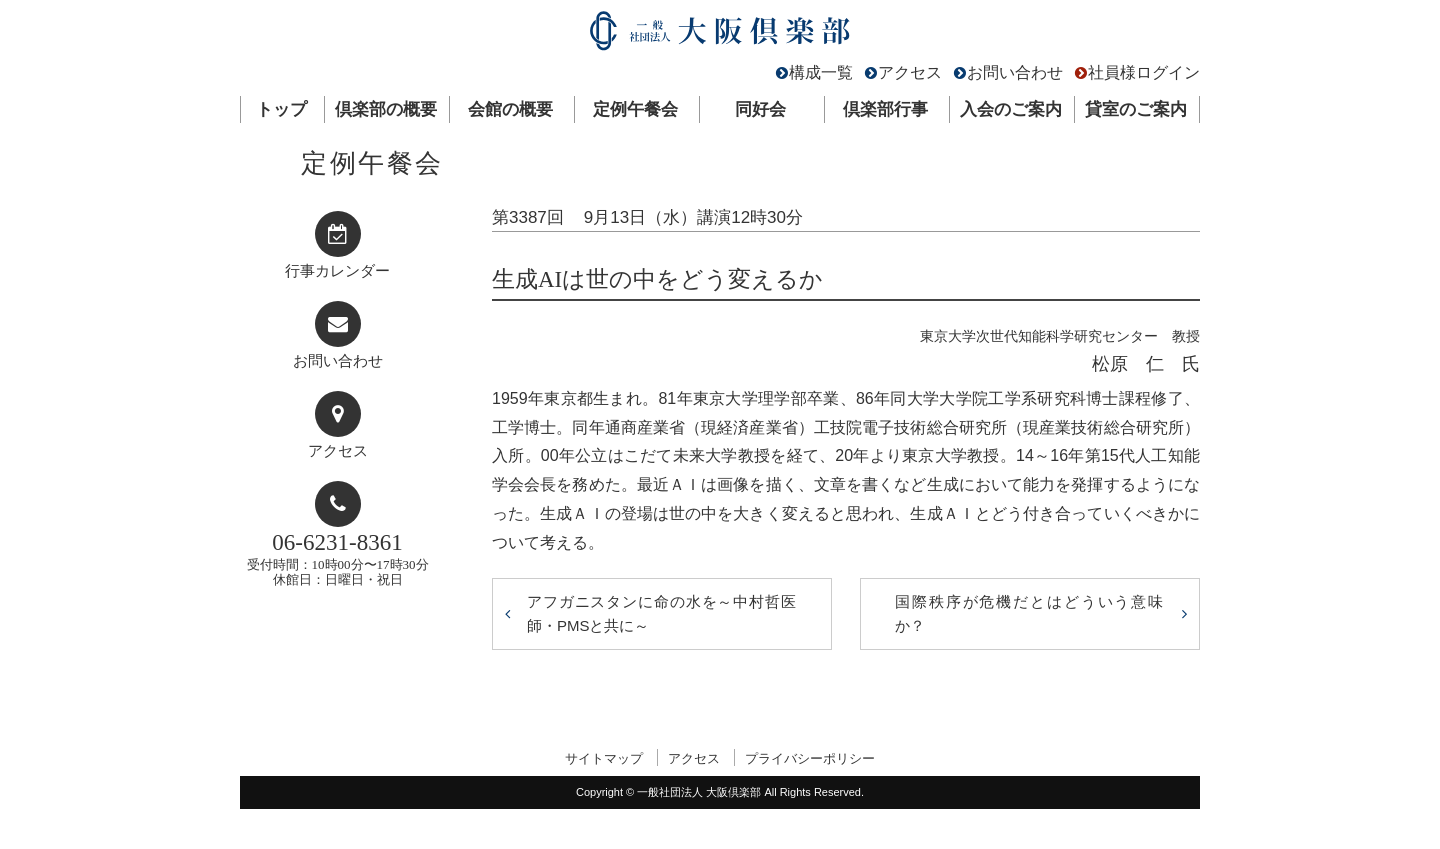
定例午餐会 (635, 109)
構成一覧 (821, 72)
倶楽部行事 (885, 109)
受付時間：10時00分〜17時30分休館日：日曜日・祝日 (338, 558)
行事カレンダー (337, 271)
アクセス (910, 72)
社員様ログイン (1144, 72)
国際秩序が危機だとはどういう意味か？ (1030, 613)
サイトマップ (604, 758)
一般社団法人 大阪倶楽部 (720, 35)
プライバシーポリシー (810, 758)
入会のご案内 (1011, 109)
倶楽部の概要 (386, 109)
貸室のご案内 (1136, 109)
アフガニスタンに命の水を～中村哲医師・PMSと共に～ (662, 613)
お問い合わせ (1015, 72)
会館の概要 (510, 109)
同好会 (760, 109)
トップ (281, 109)
